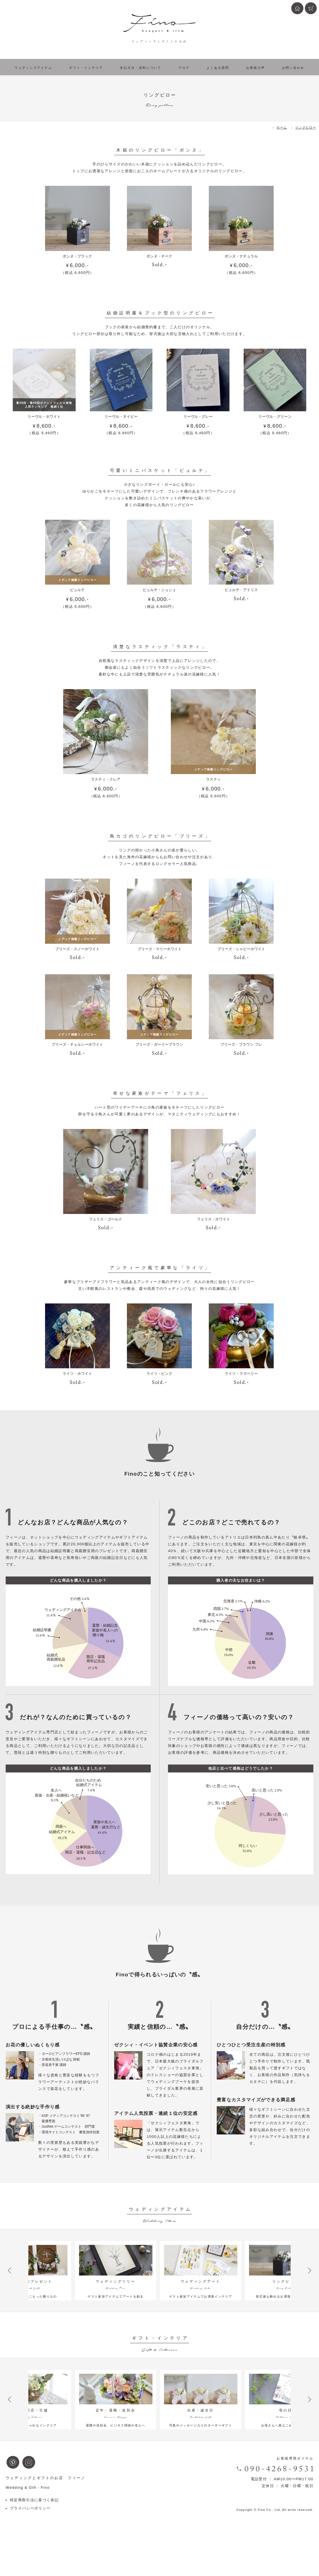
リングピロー (305, 127)
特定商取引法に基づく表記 (34, 2529)
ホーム (282, 127)
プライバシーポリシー (30, 2537)
